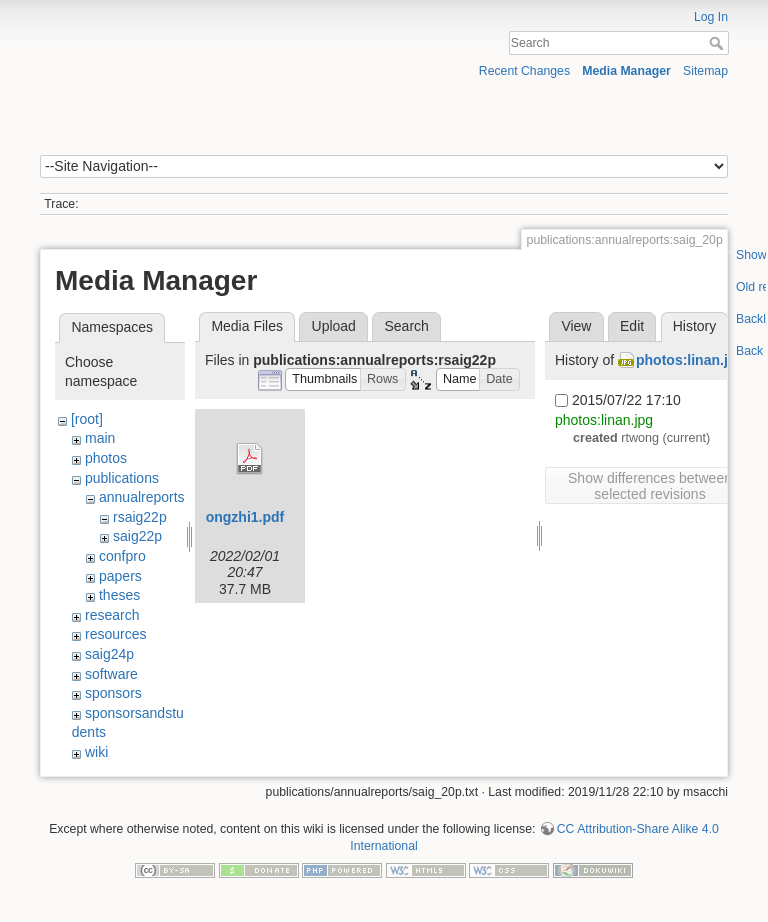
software (111, 674)
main (100, 438)
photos (106, 458)
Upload (334, 326)
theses (119, 595)
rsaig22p (140, 517)
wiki (96, 752)
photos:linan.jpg (690, 360)
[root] (87, 419)
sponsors (113, 693)
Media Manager (626, 71)
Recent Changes (524, 71)
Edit (632, 326)
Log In (711, 17)
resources (115, 634)
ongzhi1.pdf (245, 517)
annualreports (142, 497)
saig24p (109, 654)
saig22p (137, 536)
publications (122, 478)
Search (718, 43)
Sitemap (705, 71)
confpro (122, 556)
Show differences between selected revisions (650, 486)
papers (120, 576)
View (576, 326)
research (112, 615)
